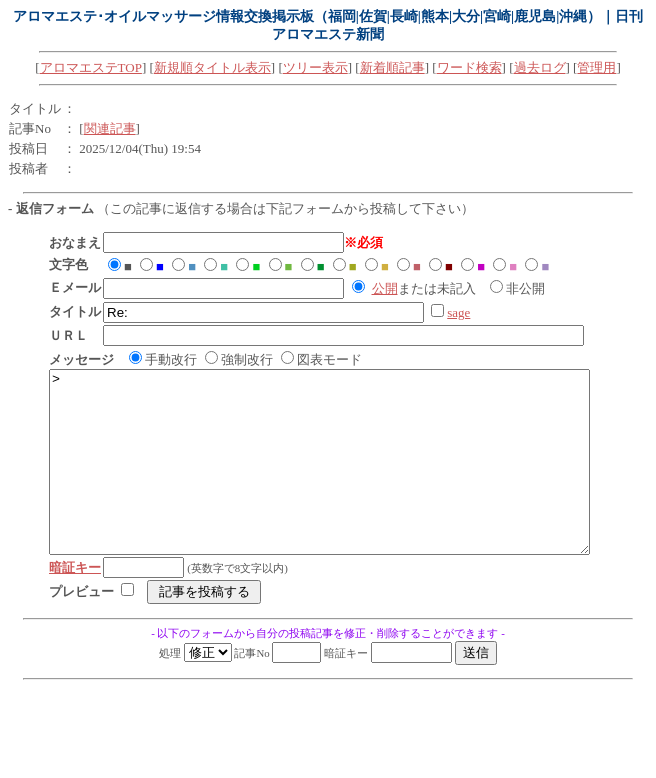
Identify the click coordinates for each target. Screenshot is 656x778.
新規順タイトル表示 (212, 67)
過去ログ (540, 67)
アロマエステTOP (91, 67)
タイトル (35, 108)
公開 (385, 288)
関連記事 (110, 128)
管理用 (596, 67)
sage (458, 312)
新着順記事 (392, 67)
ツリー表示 (315, 67)
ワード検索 (469, 67)
